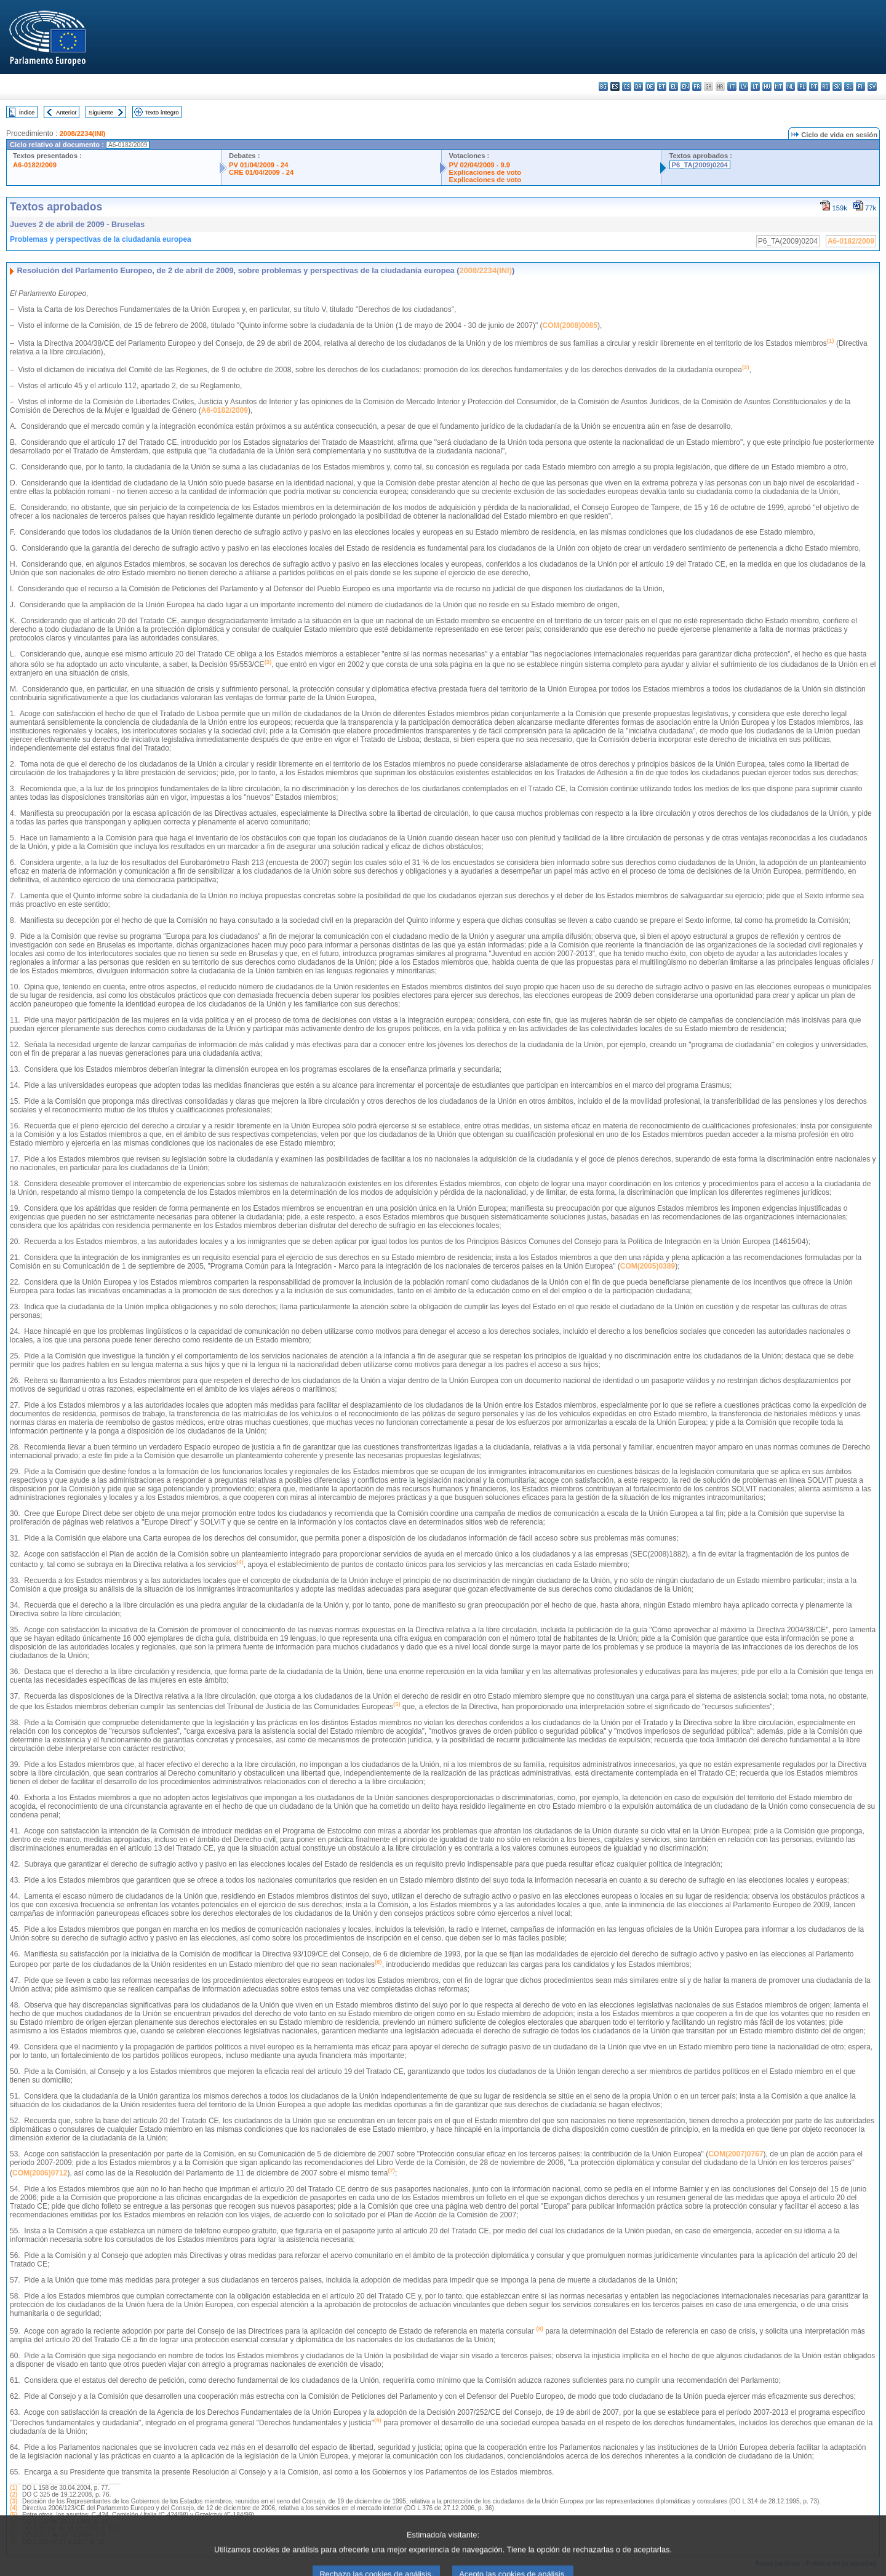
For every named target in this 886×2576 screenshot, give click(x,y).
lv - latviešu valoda (743, 86)
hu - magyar (767, 86)
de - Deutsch (650, 86)
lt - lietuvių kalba (755, 86)
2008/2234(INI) (83, 133)
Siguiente (101, 112)
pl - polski (802, 86)
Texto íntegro (161, 112)
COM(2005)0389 (647, 1266)
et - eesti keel (661, 86)
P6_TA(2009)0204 (700, 165)
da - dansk (638, 86)
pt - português (813, 86)
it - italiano (731, 86)
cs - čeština (626, 86)
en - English (685, 86)
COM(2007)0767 (735, 2154)
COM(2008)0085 (570, 325)
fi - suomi (860, 86)
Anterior (66, 112)
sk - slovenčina (837, 86)
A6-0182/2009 (35, 165)
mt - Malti (778, 86)
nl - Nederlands (790, 86)
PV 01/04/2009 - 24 (258, 165)
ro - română (825, 86)
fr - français (696, 86)
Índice (27, 112)
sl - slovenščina (848, 86)
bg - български (603, 86)
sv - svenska (872, 86)
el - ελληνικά (673, 86)
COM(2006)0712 (39, 2173)
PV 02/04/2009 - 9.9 (480, 165)
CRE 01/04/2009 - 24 (261, 172)
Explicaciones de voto (485, 172)
